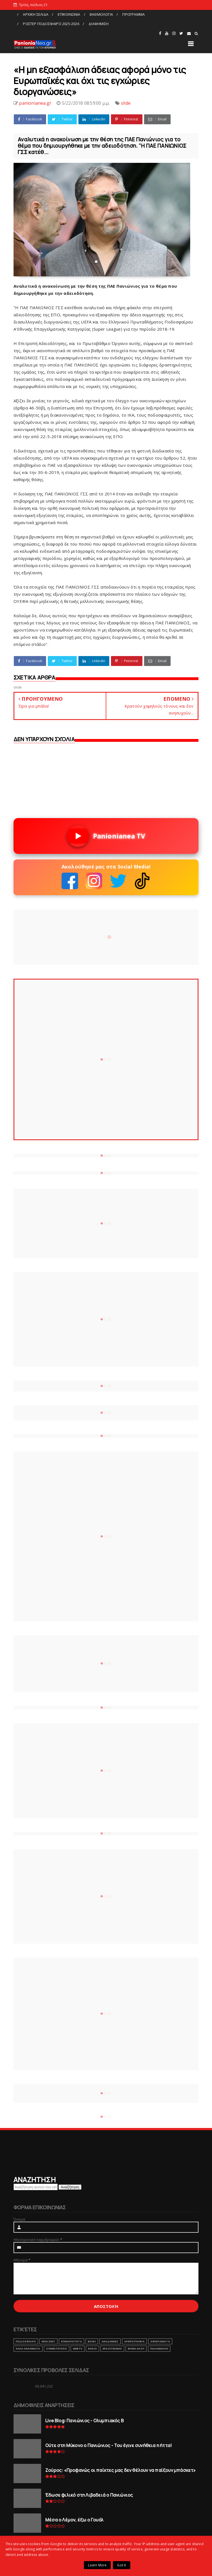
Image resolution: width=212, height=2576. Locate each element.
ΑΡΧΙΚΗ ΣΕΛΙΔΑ (35, 14)
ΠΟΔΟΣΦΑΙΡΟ (26, 2341)
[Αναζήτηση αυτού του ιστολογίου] (36, 2187)
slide (126, 103)
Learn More (97, 2565)
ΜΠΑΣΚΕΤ (48, 2341)
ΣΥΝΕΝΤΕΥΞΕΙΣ (56, 2348)
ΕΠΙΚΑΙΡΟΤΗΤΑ (71, 2341)
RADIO (92, 2348)
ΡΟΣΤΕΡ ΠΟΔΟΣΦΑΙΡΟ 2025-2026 (51, 23)
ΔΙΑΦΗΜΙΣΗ (98, 23)
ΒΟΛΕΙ (92, 2341)
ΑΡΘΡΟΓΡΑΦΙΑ (134, 2341)
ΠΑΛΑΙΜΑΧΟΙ (159, 2348)
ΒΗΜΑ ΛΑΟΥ (136, 2348)
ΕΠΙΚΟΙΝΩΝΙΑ (69, 14)
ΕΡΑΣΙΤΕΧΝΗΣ (112, 2348)
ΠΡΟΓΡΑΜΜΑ (133, 14)
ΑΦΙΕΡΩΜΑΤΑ (160, 2341)
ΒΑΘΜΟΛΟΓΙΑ (101, 14)
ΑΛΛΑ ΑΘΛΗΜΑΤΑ (28, 2348)
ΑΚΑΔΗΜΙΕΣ (110, 2341)
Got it (121, 2565)
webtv (77, 2348)
